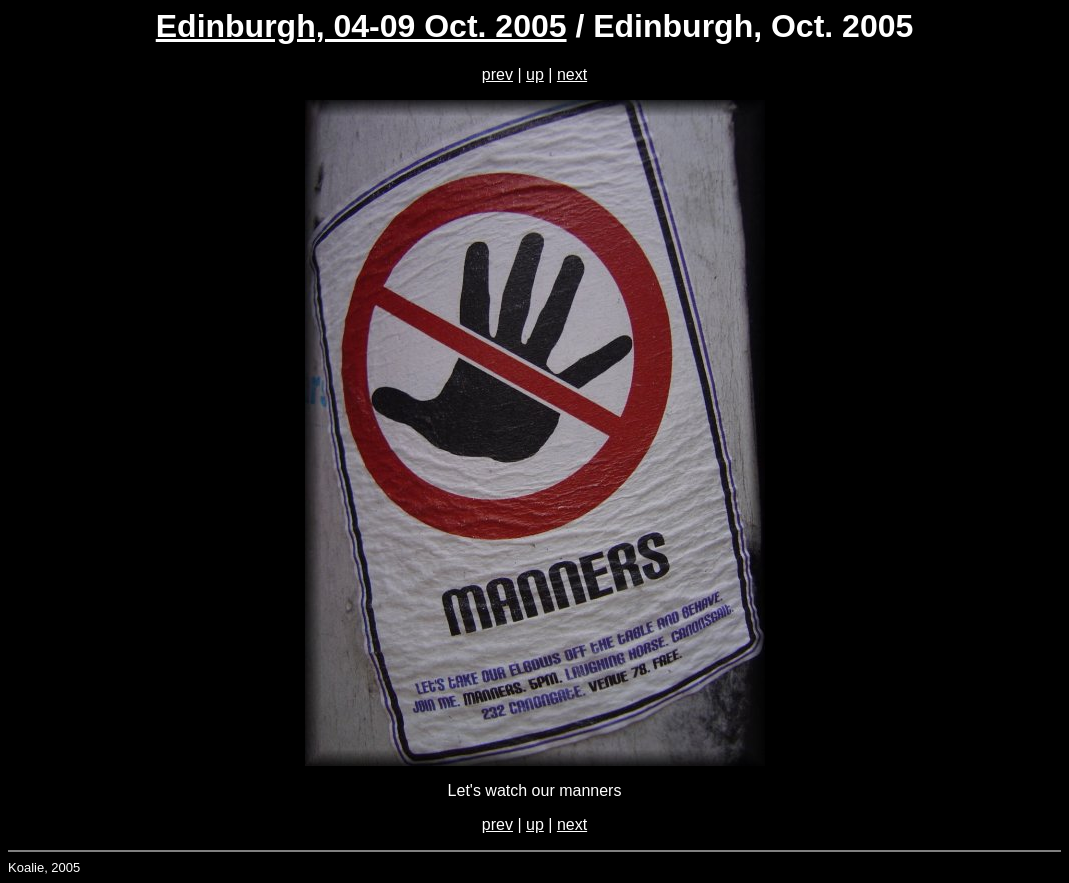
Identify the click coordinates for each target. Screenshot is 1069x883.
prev (497, 74)
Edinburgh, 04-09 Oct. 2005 (361, 26)
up (535, 74)
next (572, 74)
